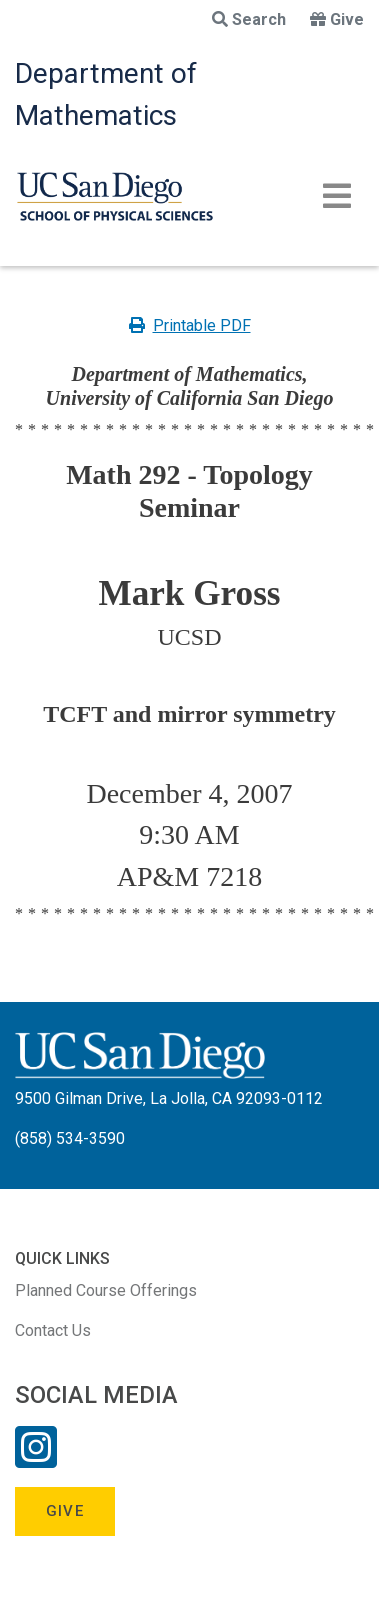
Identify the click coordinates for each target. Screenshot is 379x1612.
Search (249, 19)
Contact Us (53, 1330)
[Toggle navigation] (337, 196)
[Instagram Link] (36, 1460)
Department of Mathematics (106, 94)
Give (337, 19)
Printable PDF (190, 325)
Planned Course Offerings (106, 1290)
